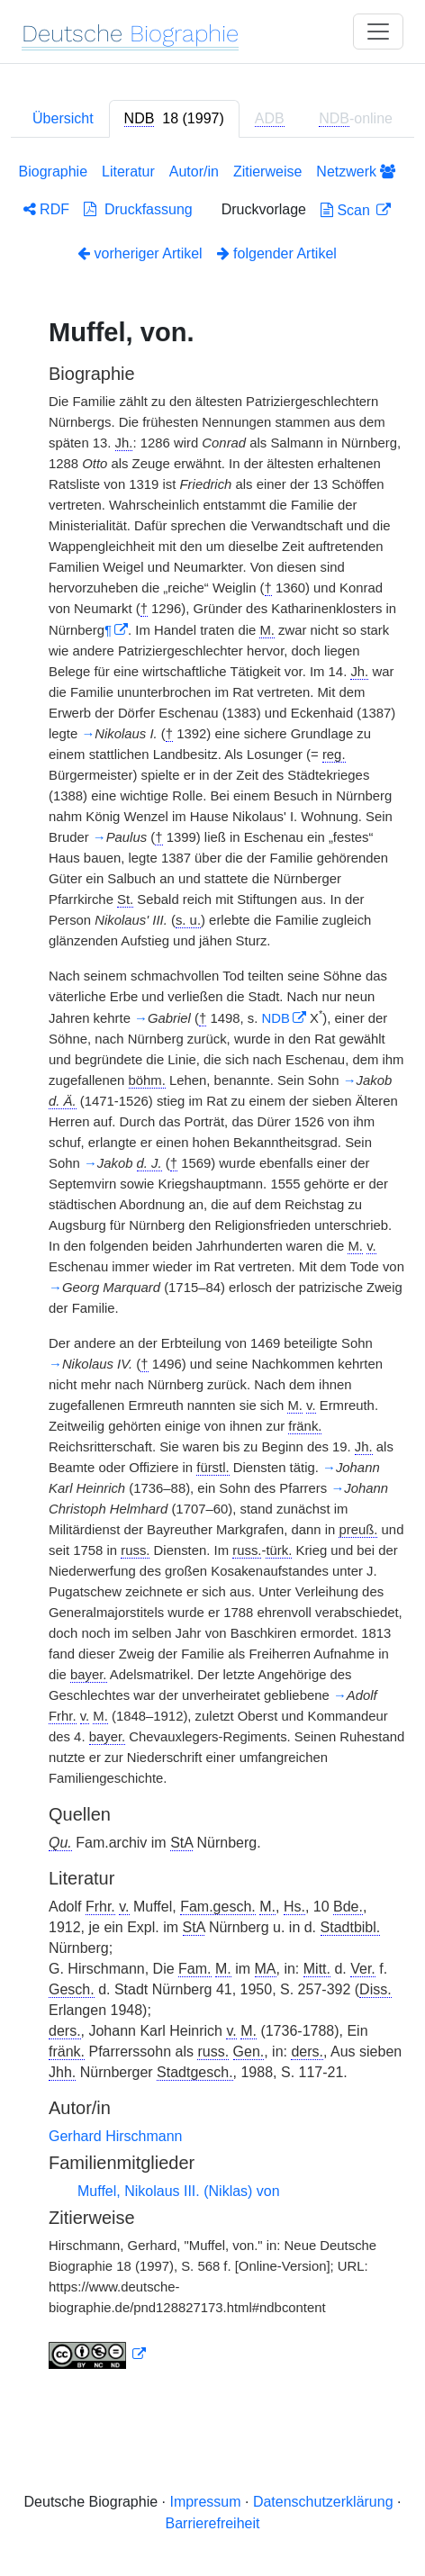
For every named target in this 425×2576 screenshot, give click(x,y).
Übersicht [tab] (63, 118)
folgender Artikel (277, 253)
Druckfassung (138, 209)
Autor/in (194, 171)
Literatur (128, 171)
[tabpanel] (212, 1269)
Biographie (53, 171)
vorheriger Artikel (140, 253)
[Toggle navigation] (378, 32)
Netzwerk (355, 171)
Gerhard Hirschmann (116, 2136)
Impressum (204, 2501)
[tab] (174, 119)
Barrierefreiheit (213, 2523)
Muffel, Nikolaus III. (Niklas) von (178, 2191)
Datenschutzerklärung (323, 2501)
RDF (46, 209)
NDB (276, 1018)
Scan (347, 210)
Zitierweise (267, 171)
